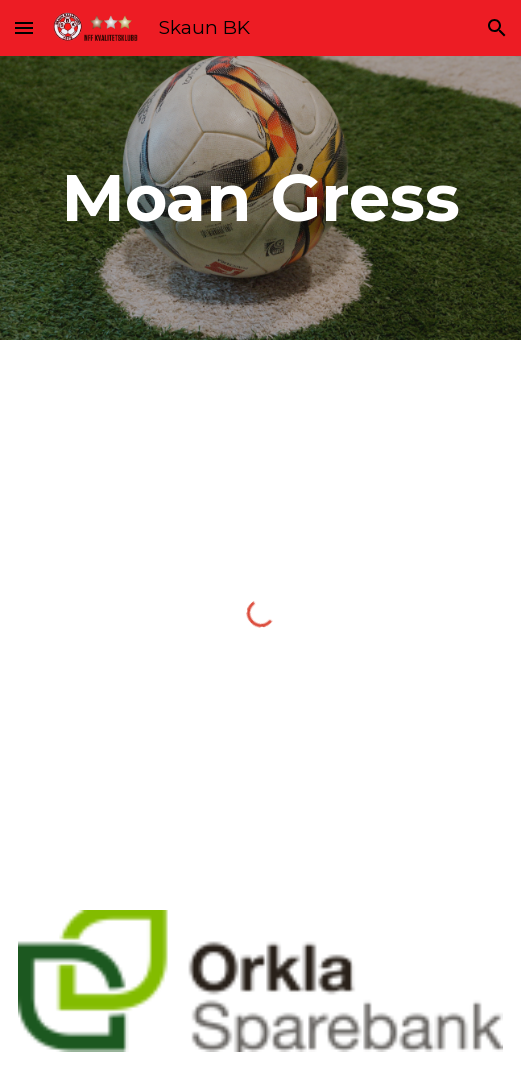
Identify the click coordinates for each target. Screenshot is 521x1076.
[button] (24, 27)
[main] (260, 197)
